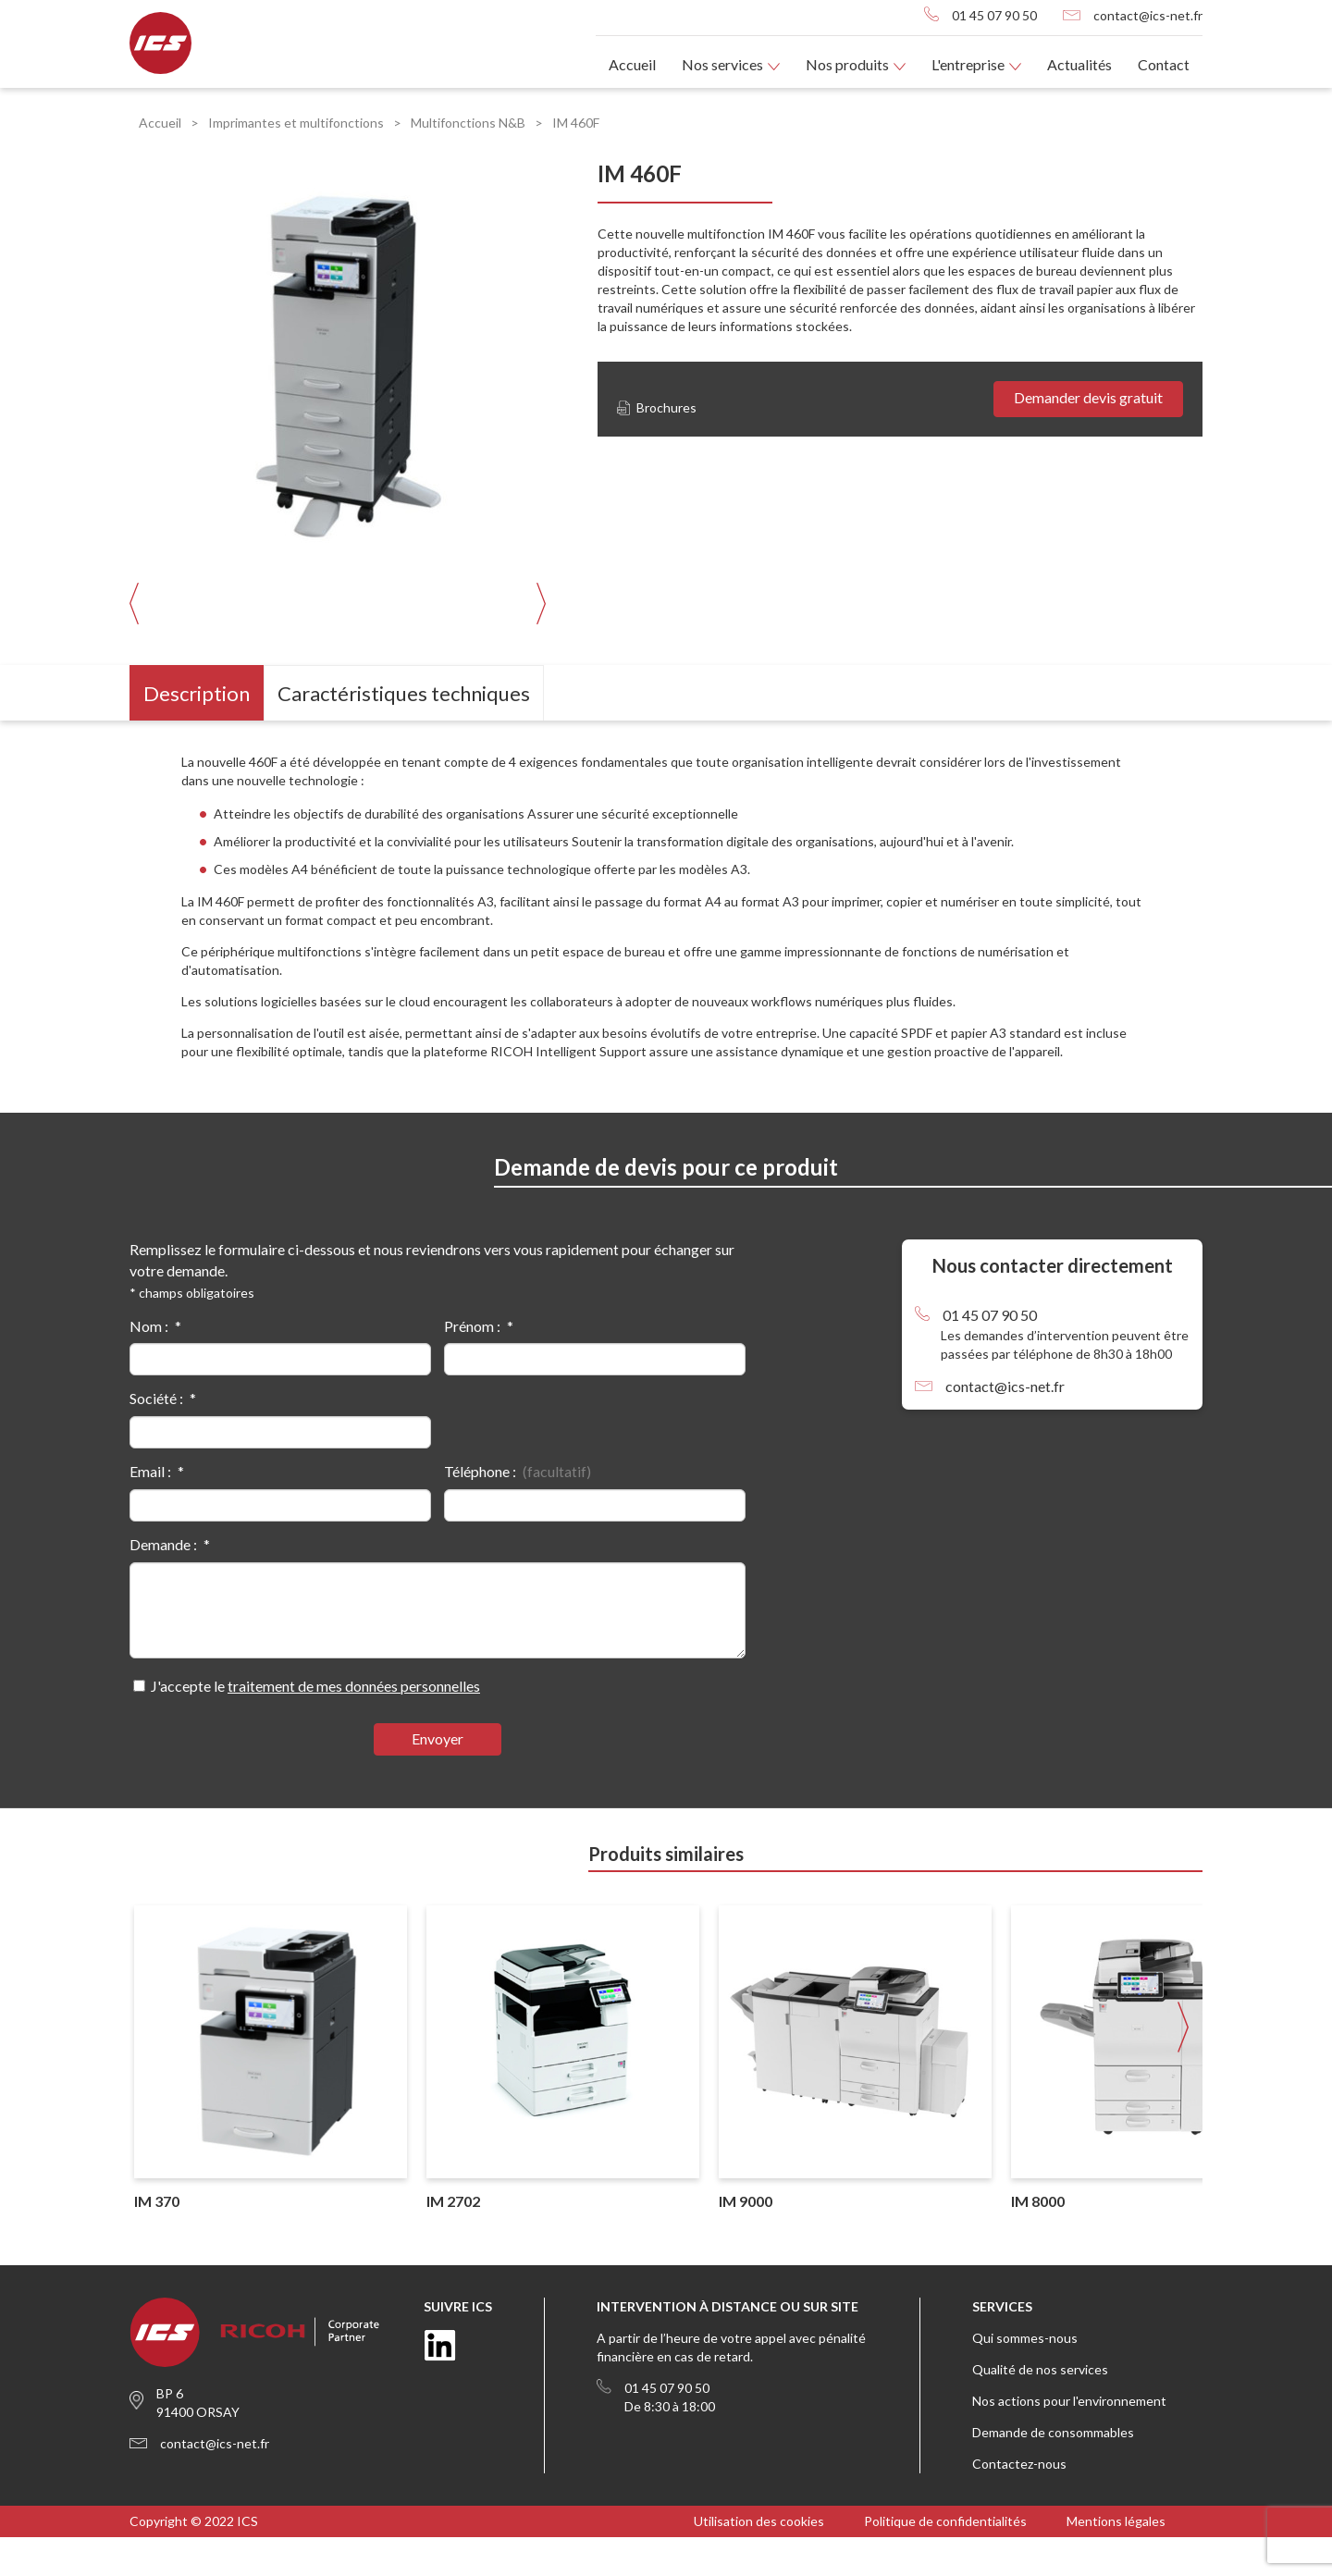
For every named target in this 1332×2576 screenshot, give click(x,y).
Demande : (163, 1583)
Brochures (657, 407)
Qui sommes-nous (1025, 2377)
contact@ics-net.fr (1147, 15)
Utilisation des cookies (759, 2560)
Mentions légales (1116, 2560)
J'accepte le (315, 1724)
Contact (1164, 64)
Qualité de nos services (1040, 2408)
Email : (150, 1510)
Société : (156, 1437)
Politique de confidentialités (945, 2560)
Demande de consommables (1053, 2471)
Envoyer (437, 1777)
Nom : (149, 1365)
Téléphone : (480, 1510)
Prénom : (472, 1365)
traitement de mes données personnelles (354, 1724)
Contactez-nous (1019, 2502)
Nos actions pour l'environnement (1069, 2439)
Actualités (1079, 64)
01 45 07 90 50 (994, 15)
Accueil (632, 64)
